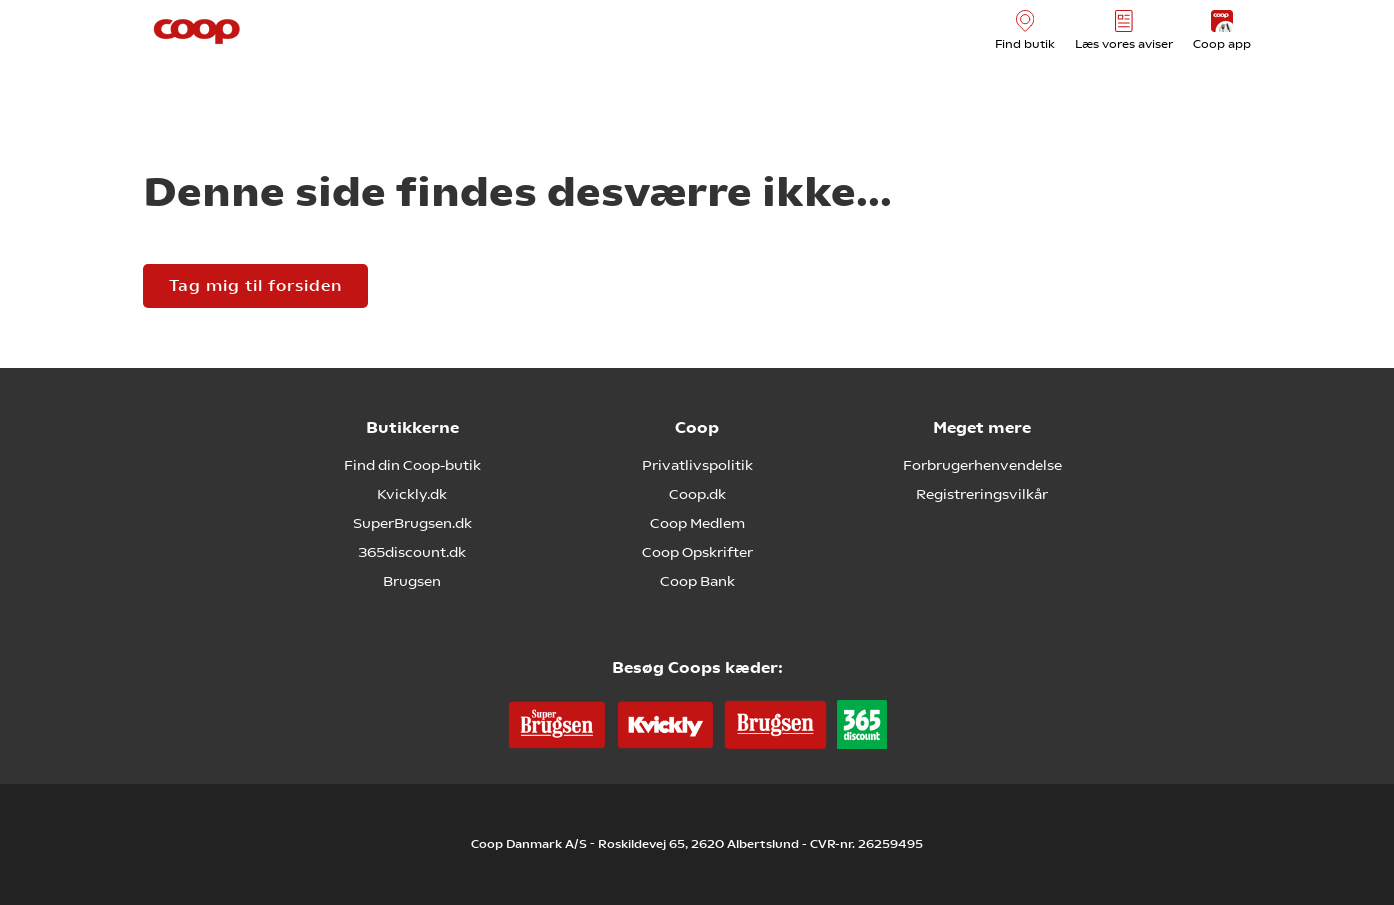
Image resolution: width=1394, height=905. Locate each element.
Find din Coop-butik (412, 465)
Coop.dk (697, 494)
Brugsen (412, 581)
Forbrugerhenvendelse (982, 465)
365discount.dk (412, 552)
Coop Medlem (697, 523)
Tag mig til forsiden (255, 285)
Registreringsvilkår (982, 494)
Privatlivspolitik (697, 465)
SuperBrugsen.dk (412, 523)
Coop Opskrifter (697, 552)
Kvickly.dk (412, 494)
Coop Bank (697, 581)
